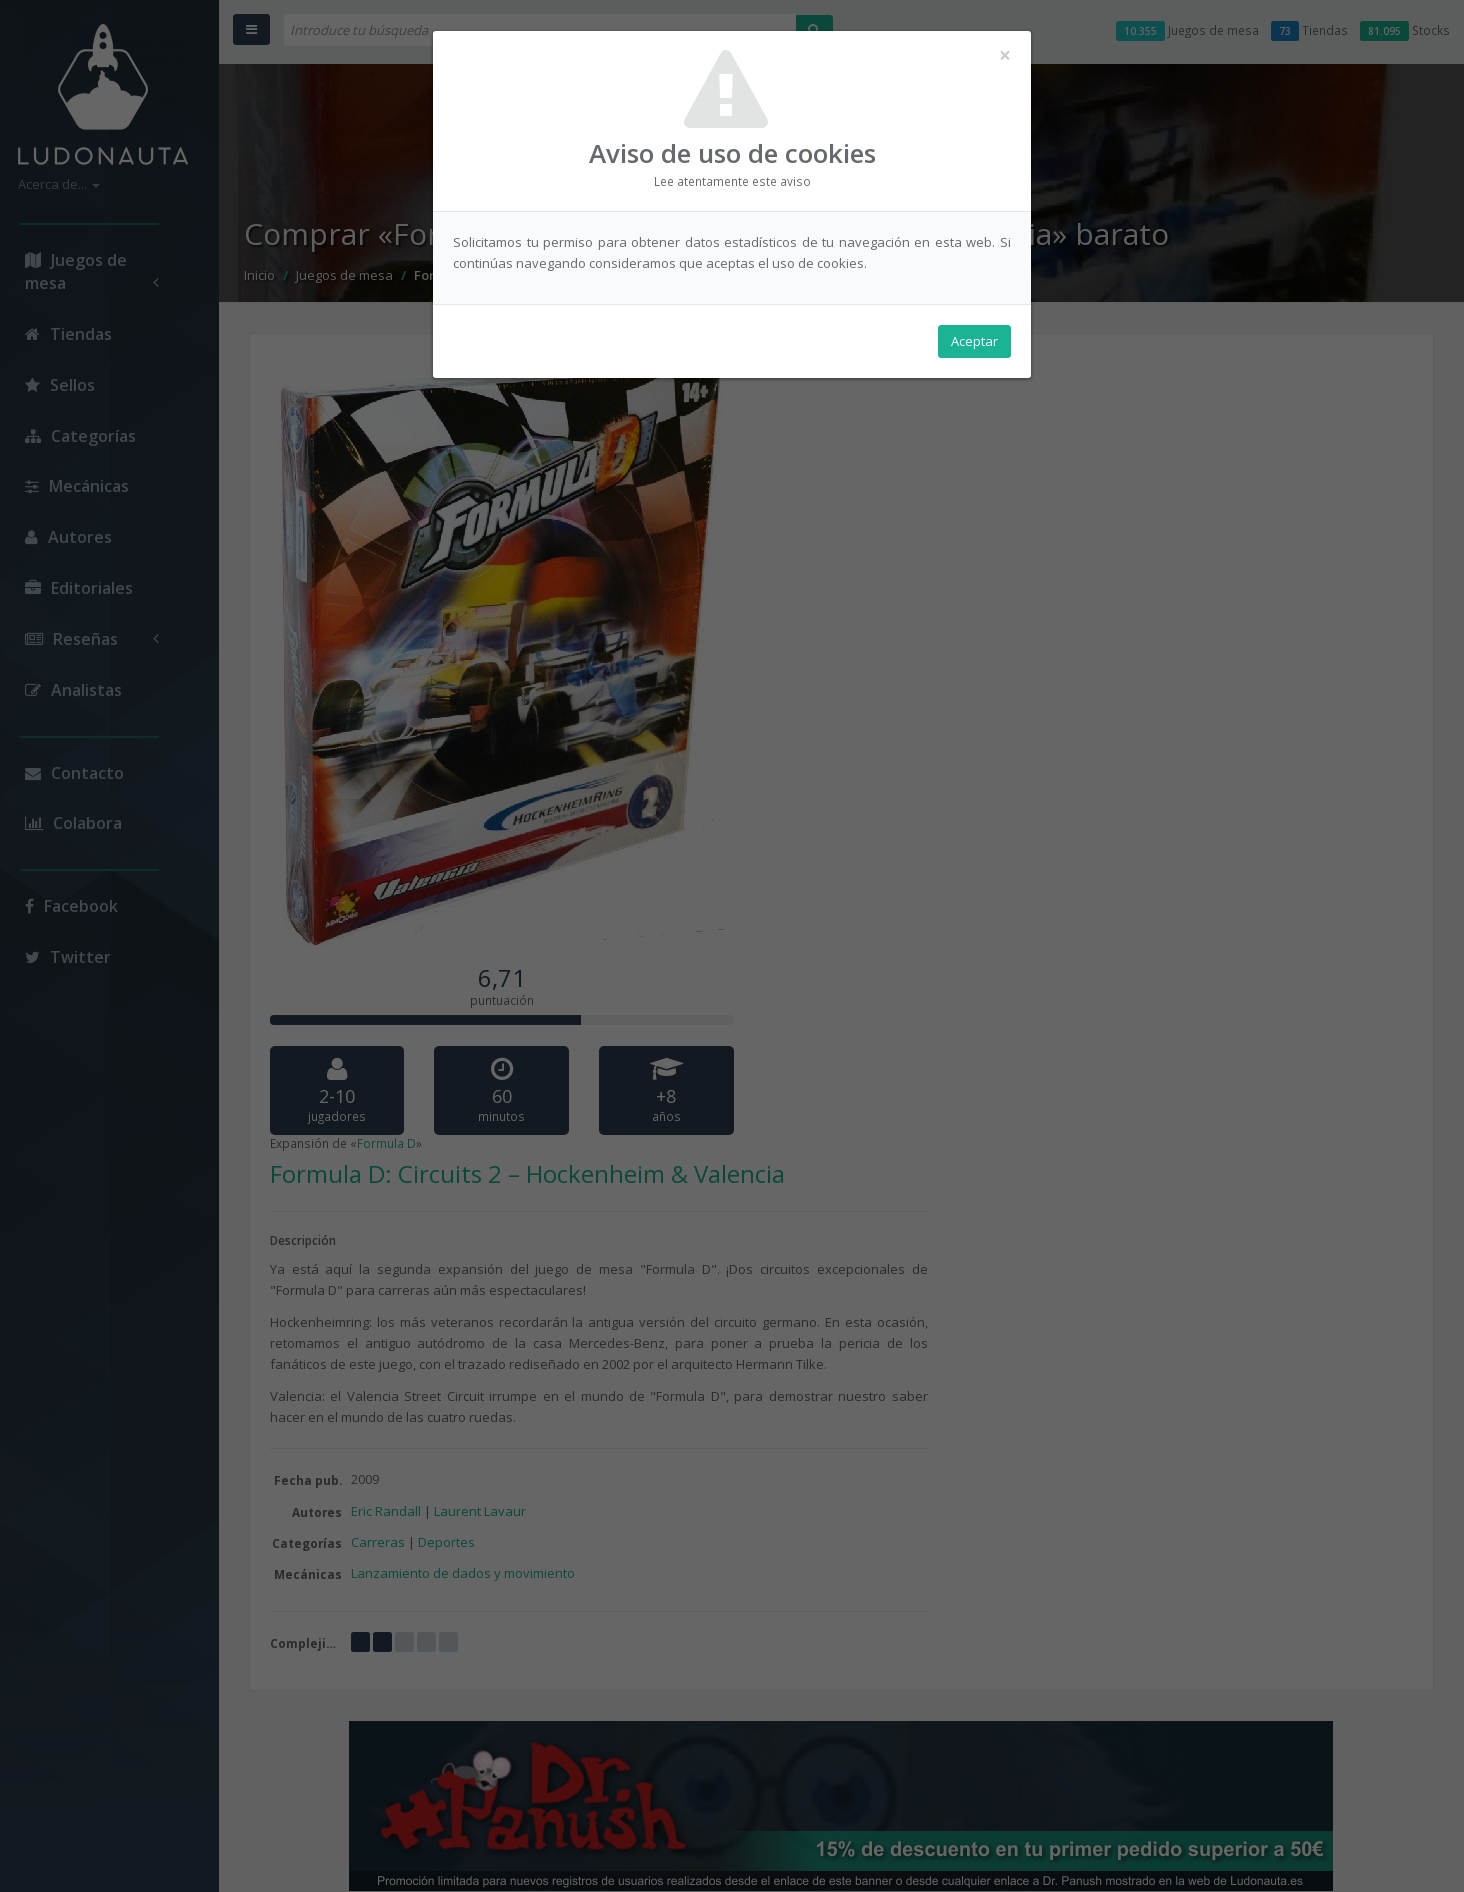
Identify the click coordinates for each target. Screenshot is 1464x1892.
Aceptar (974, 341)
